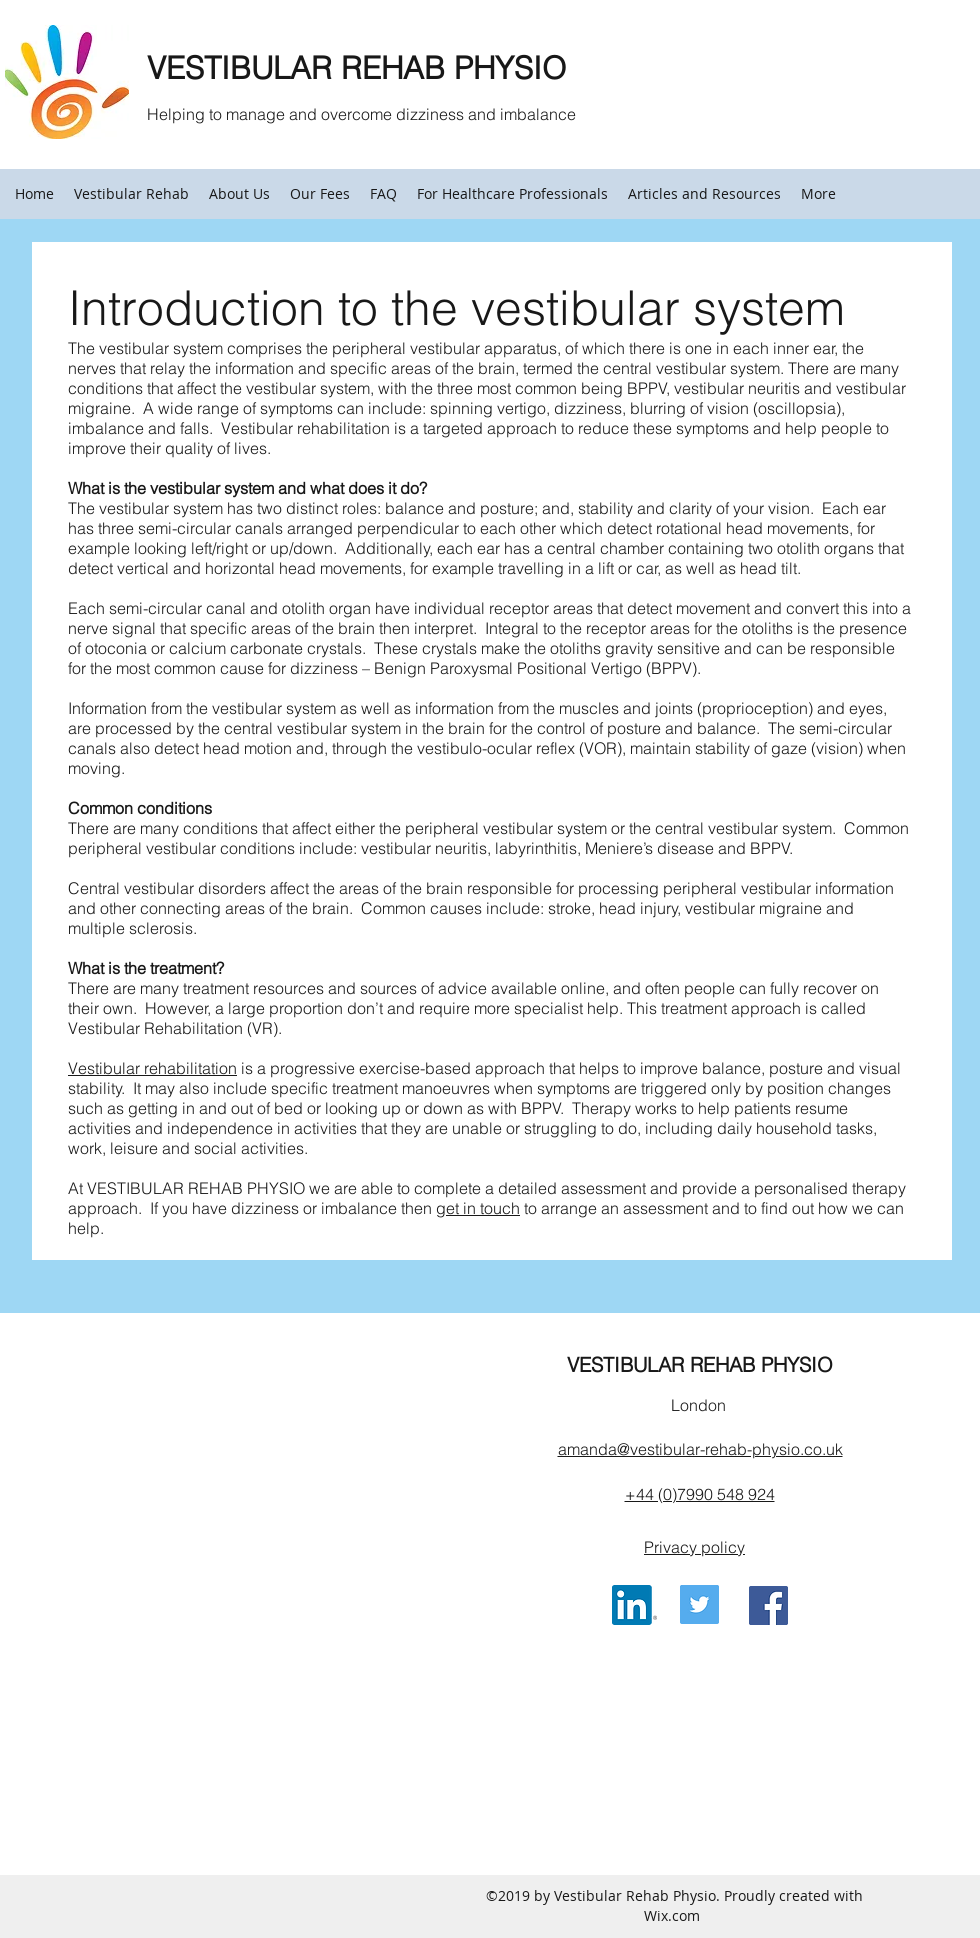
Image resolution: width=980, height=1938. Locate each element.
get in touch (478, 1208)
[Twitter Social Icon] (699, 1604)
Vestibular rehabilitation (152, 1068)
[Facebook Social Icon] (768, 1605)
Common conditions (140, 808)
